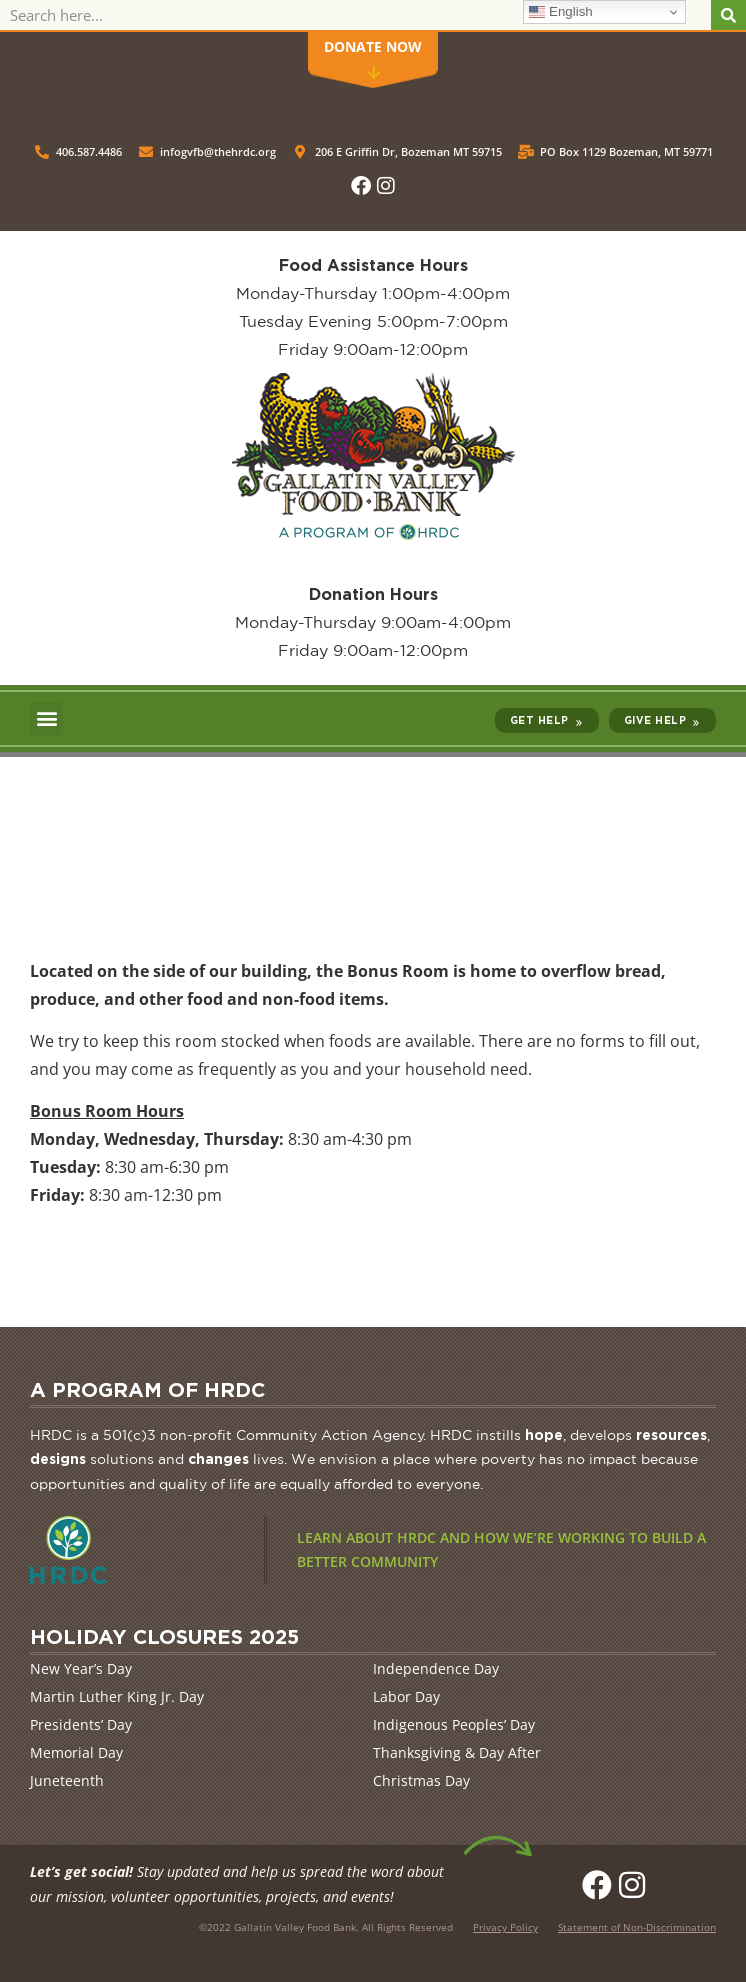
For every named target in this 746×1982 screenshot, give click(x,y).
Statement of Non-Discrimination (637, 1927)
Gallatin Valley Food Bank (295, 1927)
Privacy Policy (505, 1927)
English (560, 12)
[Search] (728, 15)
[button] (46, 718)
